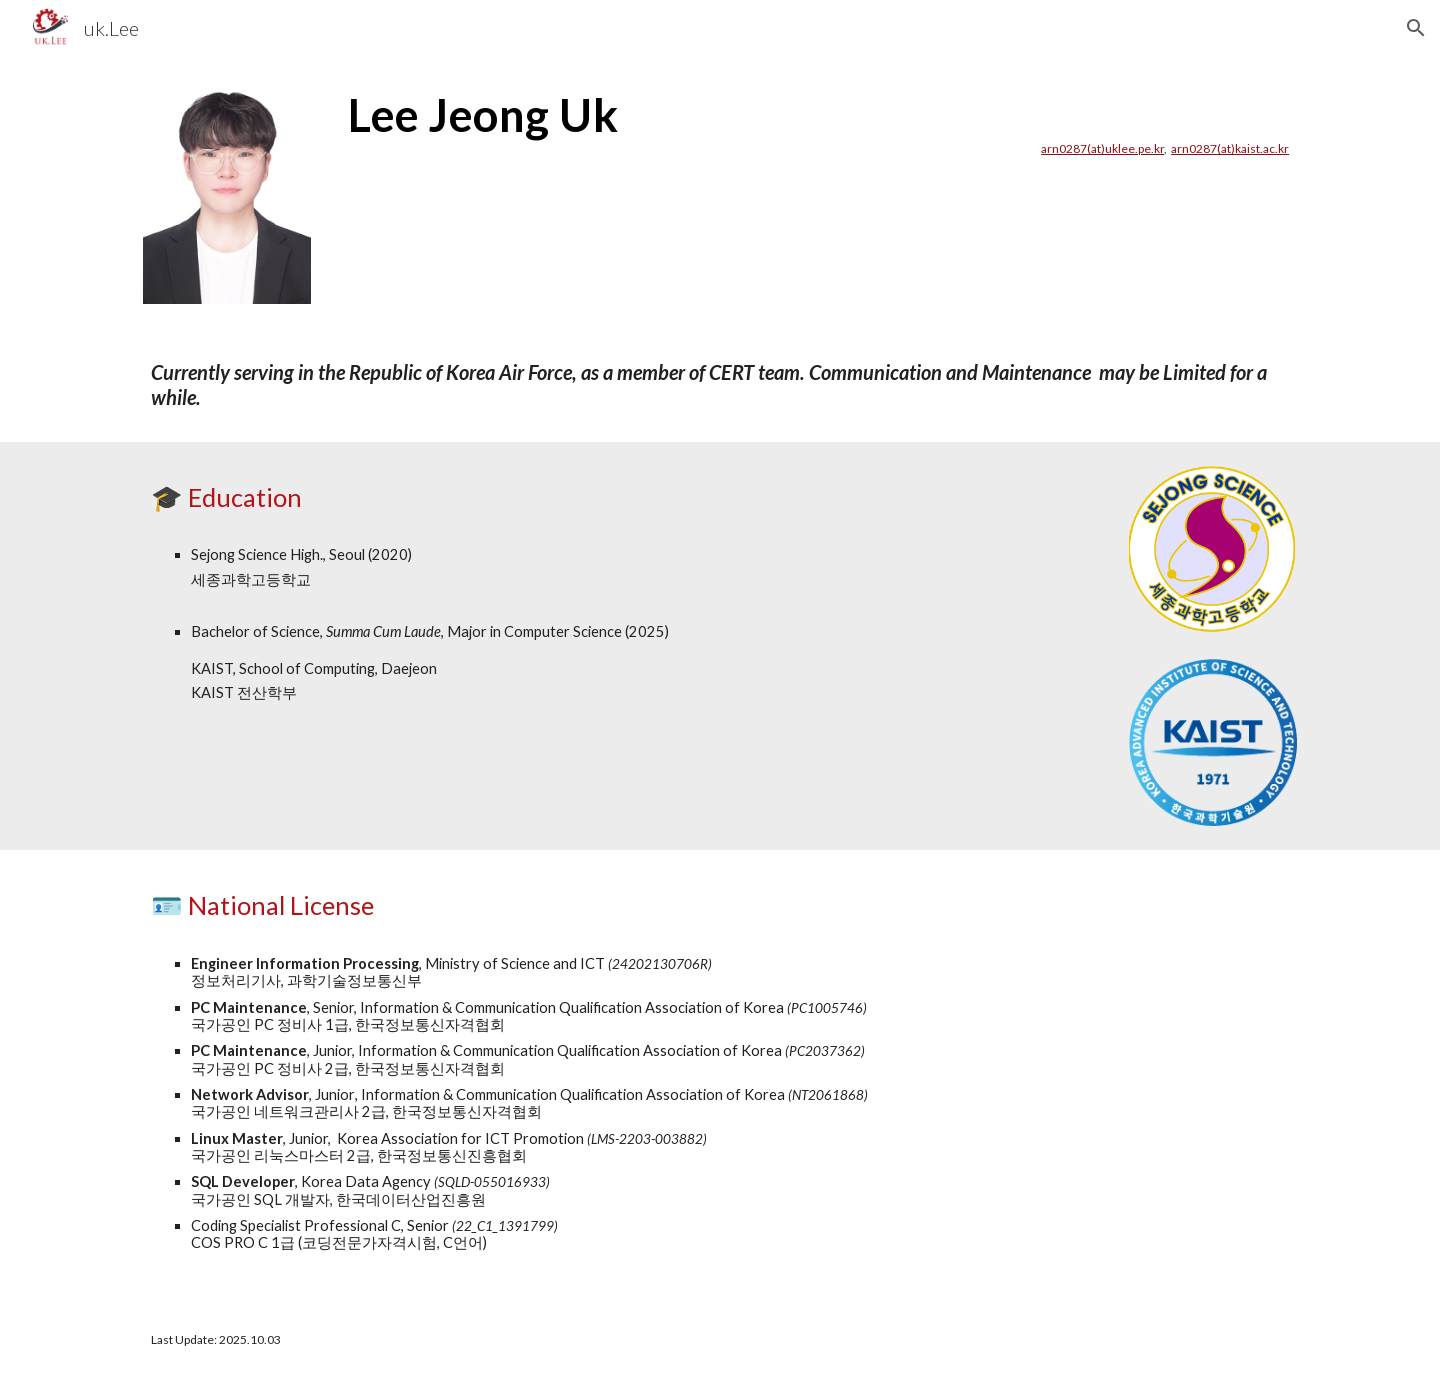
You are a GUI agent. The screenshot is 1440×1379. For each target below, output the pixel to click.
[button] (1416, 28)
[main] (818, 122)
